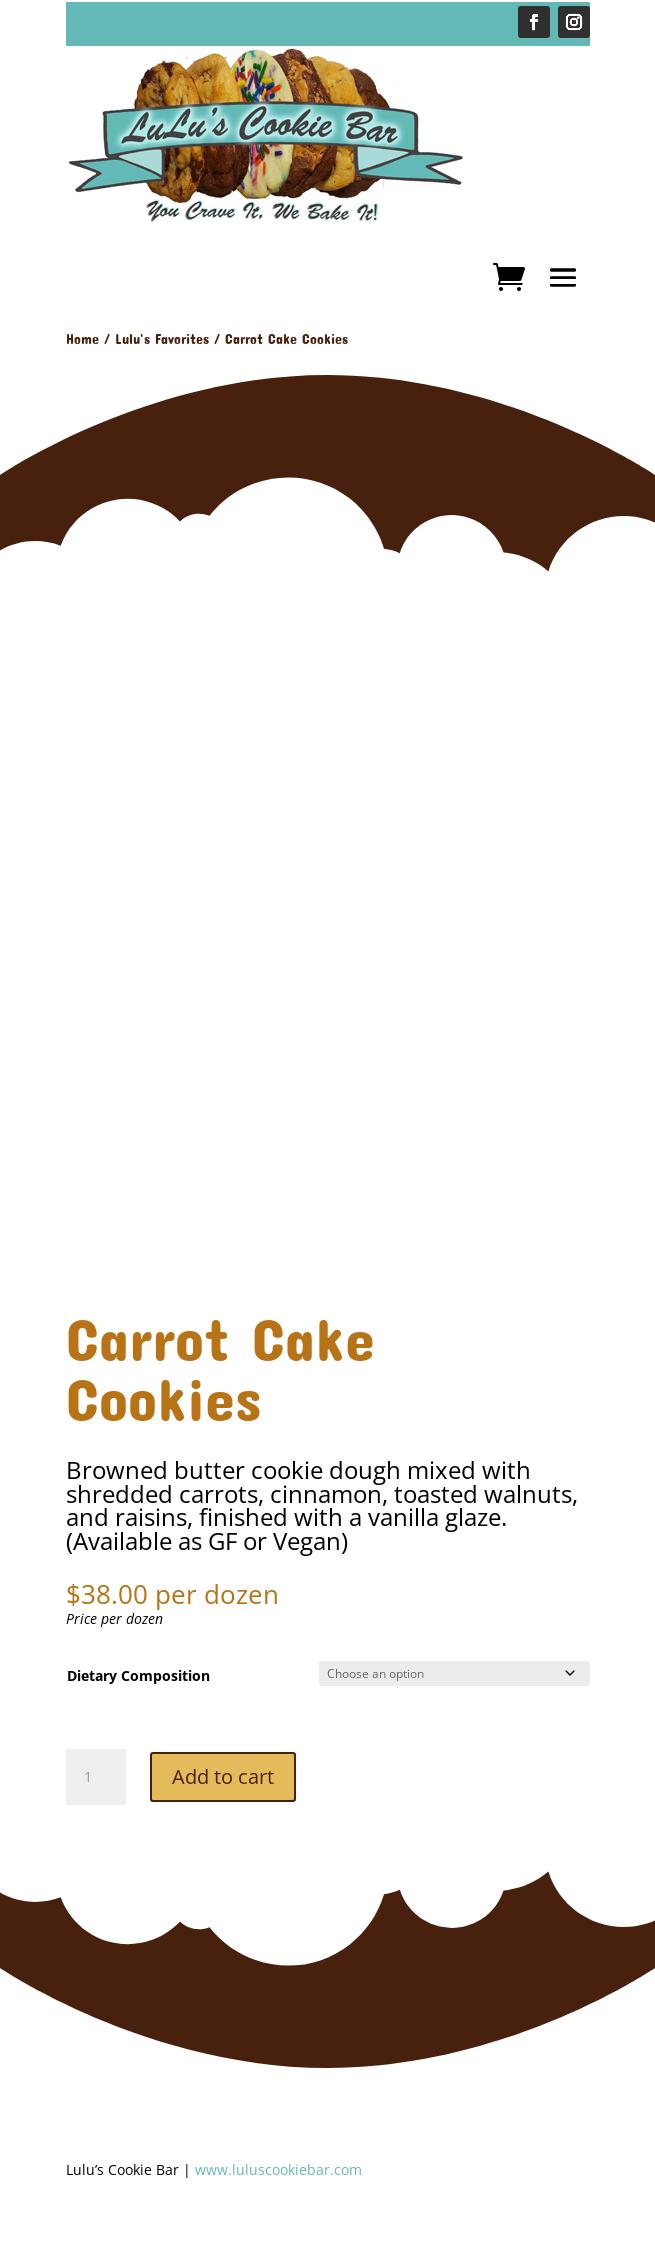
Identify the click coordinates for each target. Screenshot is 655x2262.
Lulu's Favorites (162, 338)
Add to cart (223, 1776)
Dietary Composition (138, 1675)
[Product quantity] (96, 1777)
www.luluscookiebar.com (278, 2169)
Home (82, 338)
